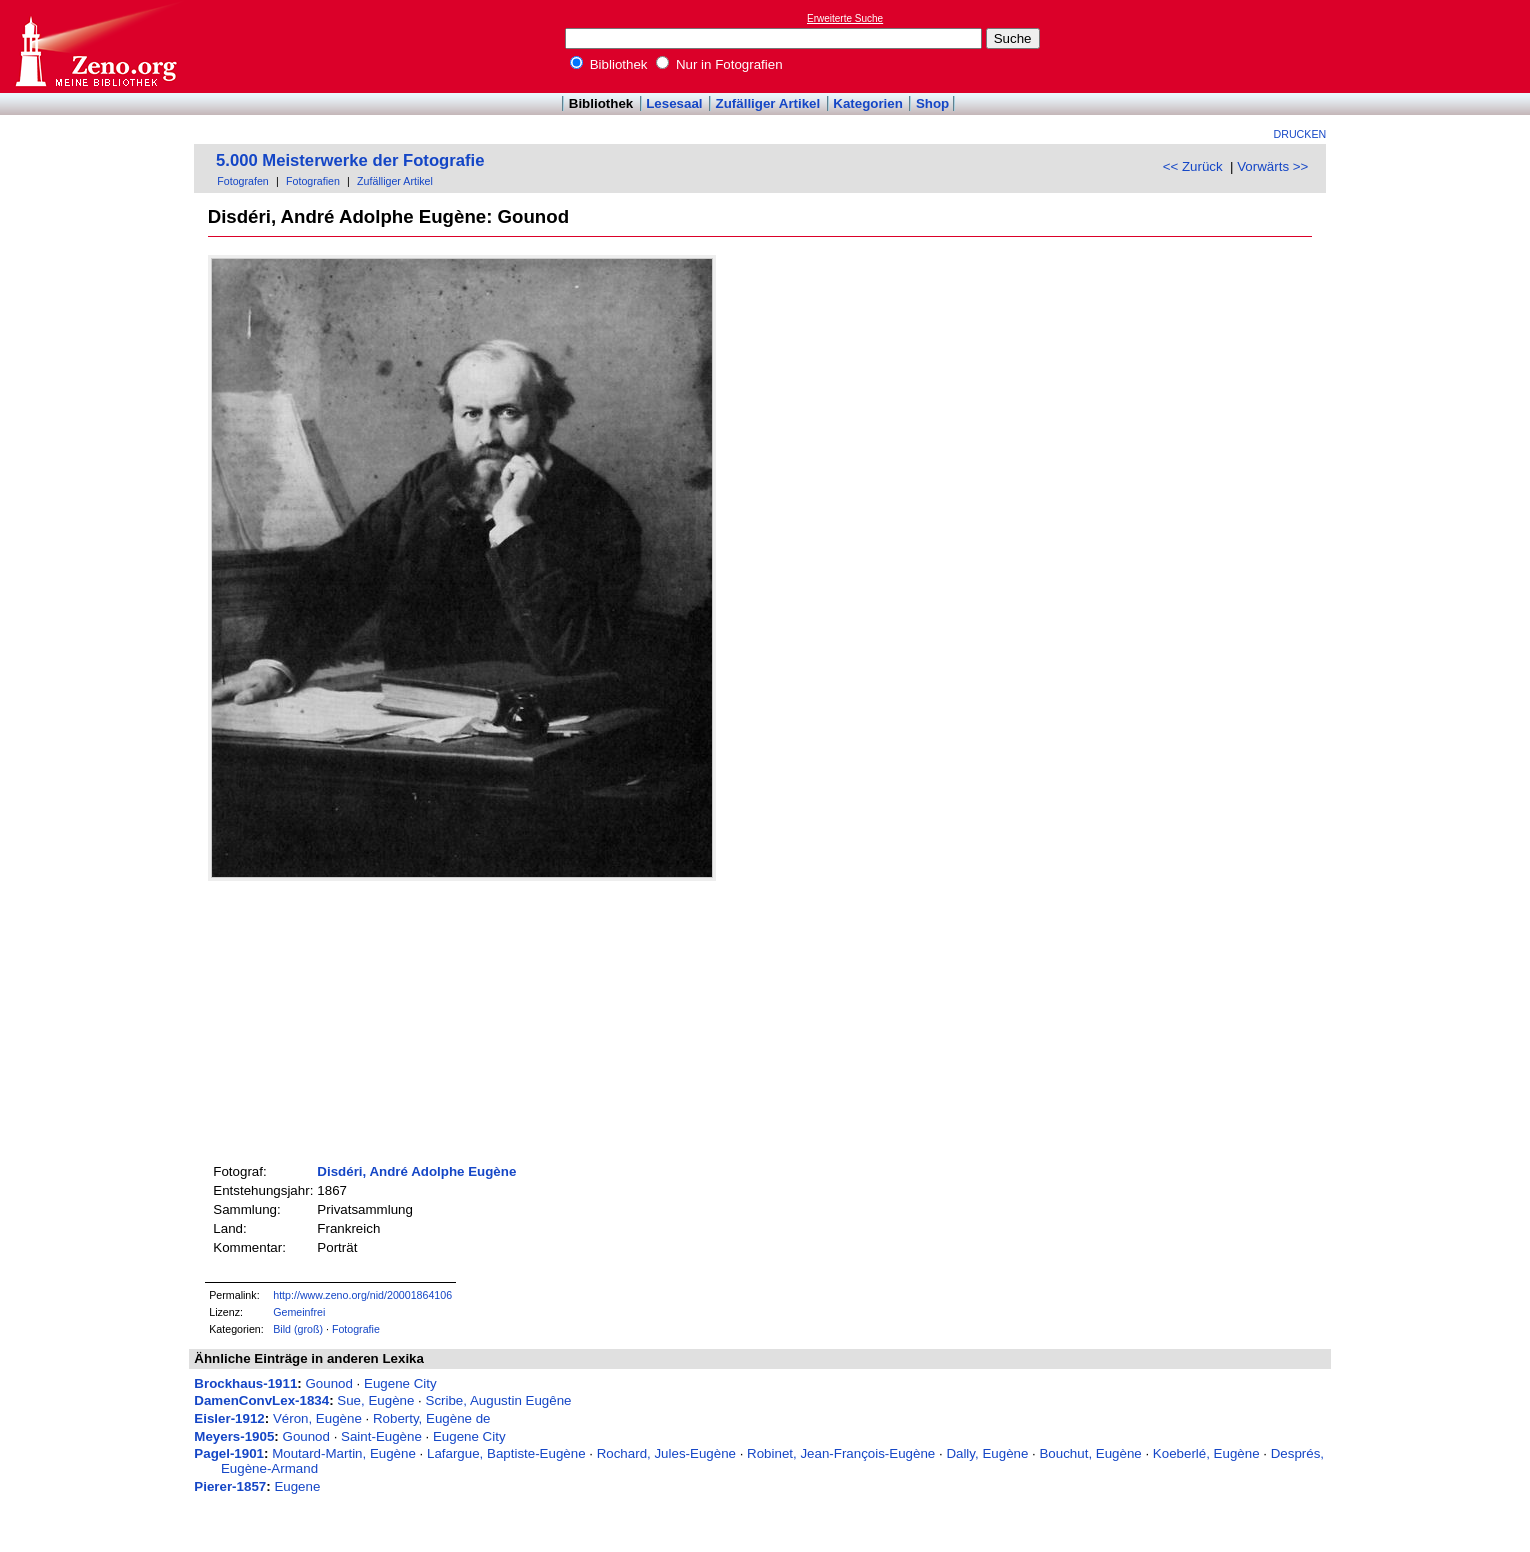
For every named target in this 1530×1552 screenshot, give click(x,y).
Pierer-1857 (230, 1486)
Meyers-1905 (234, 1436)
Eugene (297, 1486)
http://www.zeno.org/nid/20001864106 (362, 1295)
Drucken (1300, 134)
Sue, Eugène (375, 1400)
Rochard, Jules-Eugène (666, 1453)
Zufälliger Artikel (768, 103)
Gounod (328, 1383)
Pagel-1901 (229, 1453)
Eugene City (400, 1383)
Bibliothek (609, 64)
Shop (932, 103)
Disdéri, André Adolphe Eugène (416, 1171)
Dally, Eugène (987, 1453)
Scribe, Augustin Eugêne (499, 1400)
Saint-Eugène (381, 1436)
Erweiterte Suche (845, 18)
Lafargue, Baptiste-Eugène (506, 1453)
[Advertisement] (1438, 46)
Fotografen (243, 181)
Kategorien (868, 103)
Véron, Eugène (317, 1418)
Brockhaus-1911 (245, 1383)
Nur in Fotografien (719, 64)
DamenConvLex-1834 (261, 1400)
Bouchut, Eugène (1090, 1453)
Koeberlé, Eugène (1206, 1453)
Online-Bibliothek (95, 46)
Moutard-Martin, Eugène (344, 1453)
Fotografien (313, 181)
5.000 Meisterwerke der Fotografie (350, 160)
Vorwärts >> (1272, 166)
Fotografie (356, 1329)
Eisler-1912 (229, 1418)
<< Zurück (1193, 166)
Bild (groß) (298, 1329)
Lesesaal (674, 103)
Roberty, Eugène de (432, 1418)
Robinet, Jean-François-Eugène (841, 1453)
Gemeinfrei (299, 1312)
